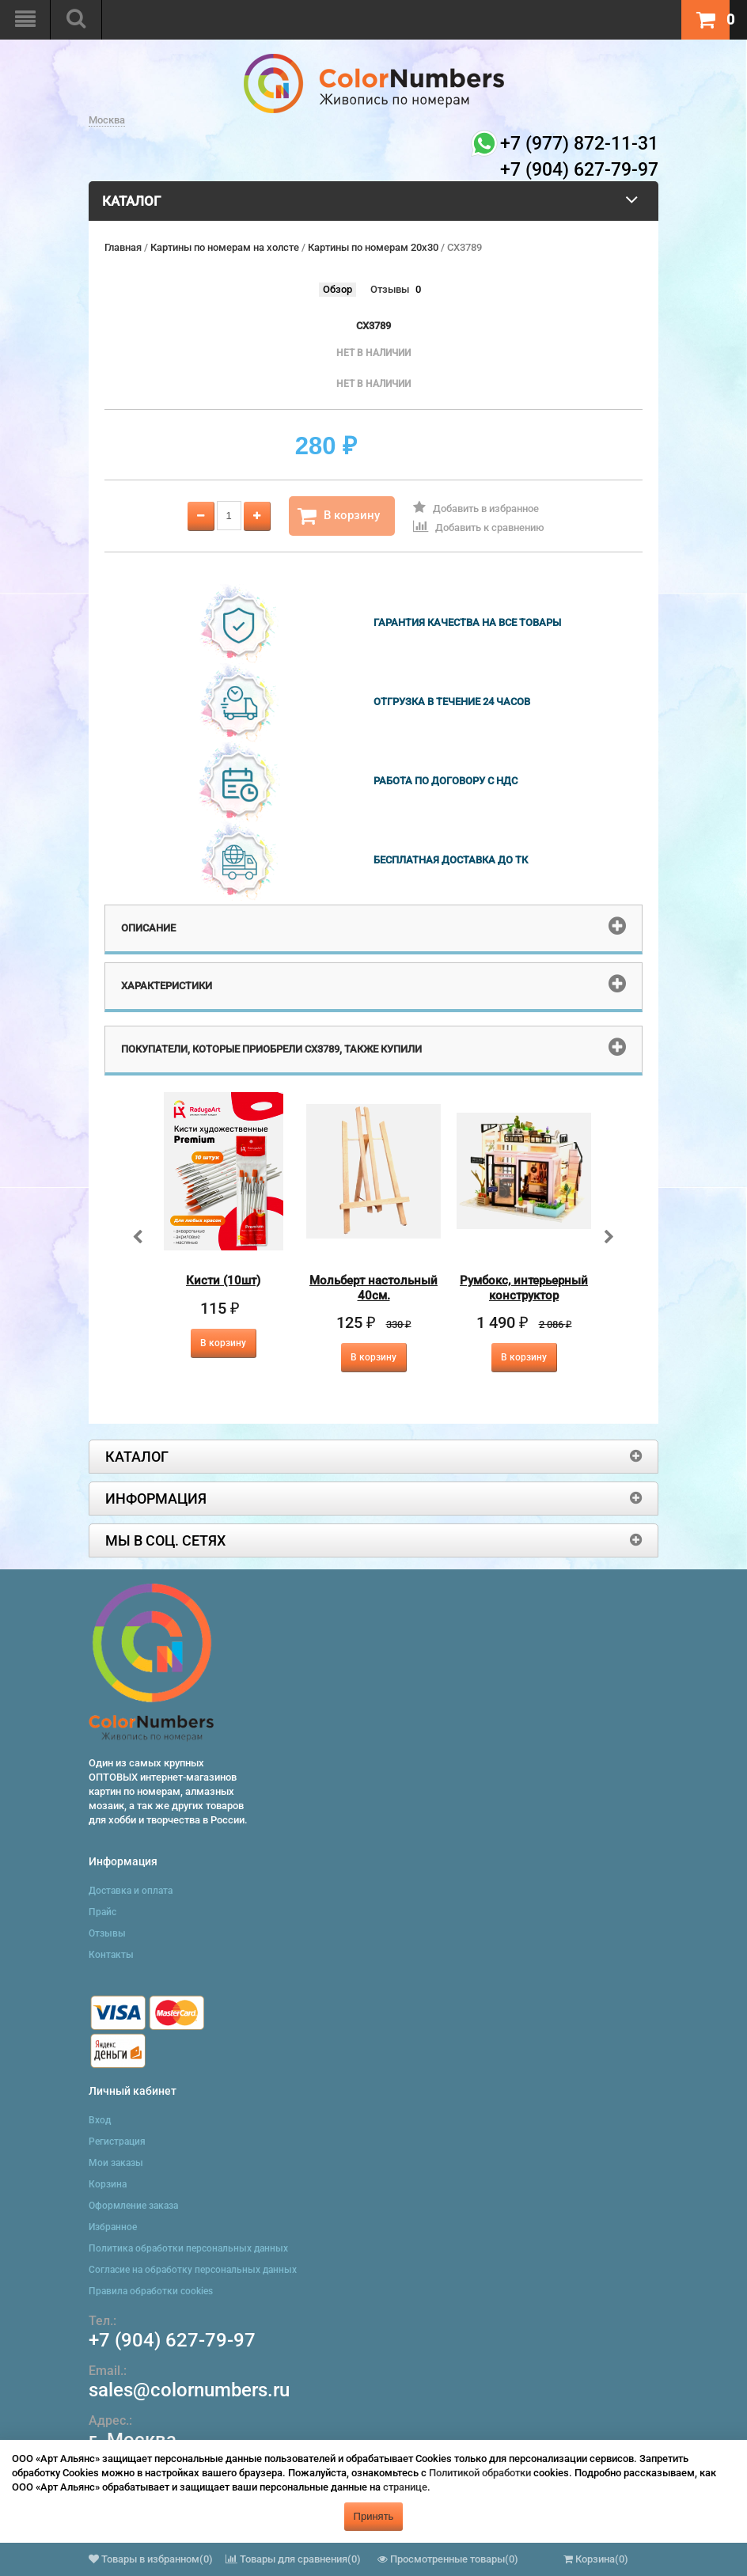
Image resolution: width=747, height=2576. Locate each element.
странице (405, 2487)
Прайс (102, 1912)
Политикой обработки (480, 2473)
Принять (374, 2516)
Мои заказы (116, 2162)
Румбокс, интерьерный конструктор (524, 1288)
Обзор (337, 289)
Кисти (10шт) (223, 1280)
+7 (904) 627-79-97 (172, 2340)
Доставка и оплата (131, 1890)
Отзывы (389, 289)
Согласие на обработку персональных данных (193, 2269)
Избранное (113, 2227)
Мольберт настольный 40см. (373, 1288)
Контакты (111, 1954)
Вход (100, 2120)
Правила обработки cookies (151, 2291)
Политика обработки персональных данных (188, 2248)
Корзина (108, 2184)
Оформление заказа (133, 2205)
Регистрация (117, 2141)
